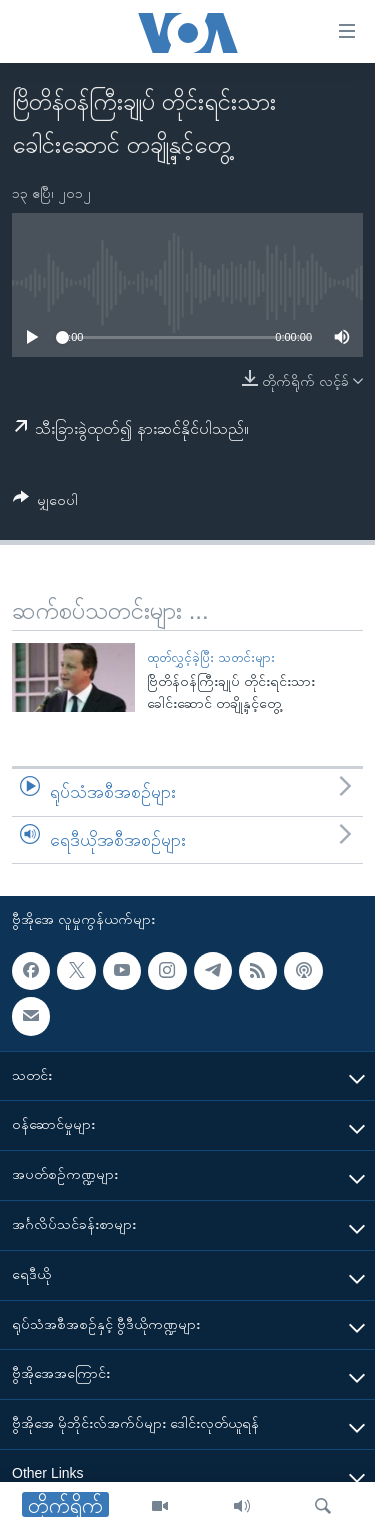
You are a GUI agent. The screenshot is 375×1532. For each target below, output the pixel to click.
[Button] (45, 503)
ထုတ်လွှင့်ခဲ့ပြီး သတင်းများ (211, 657)
